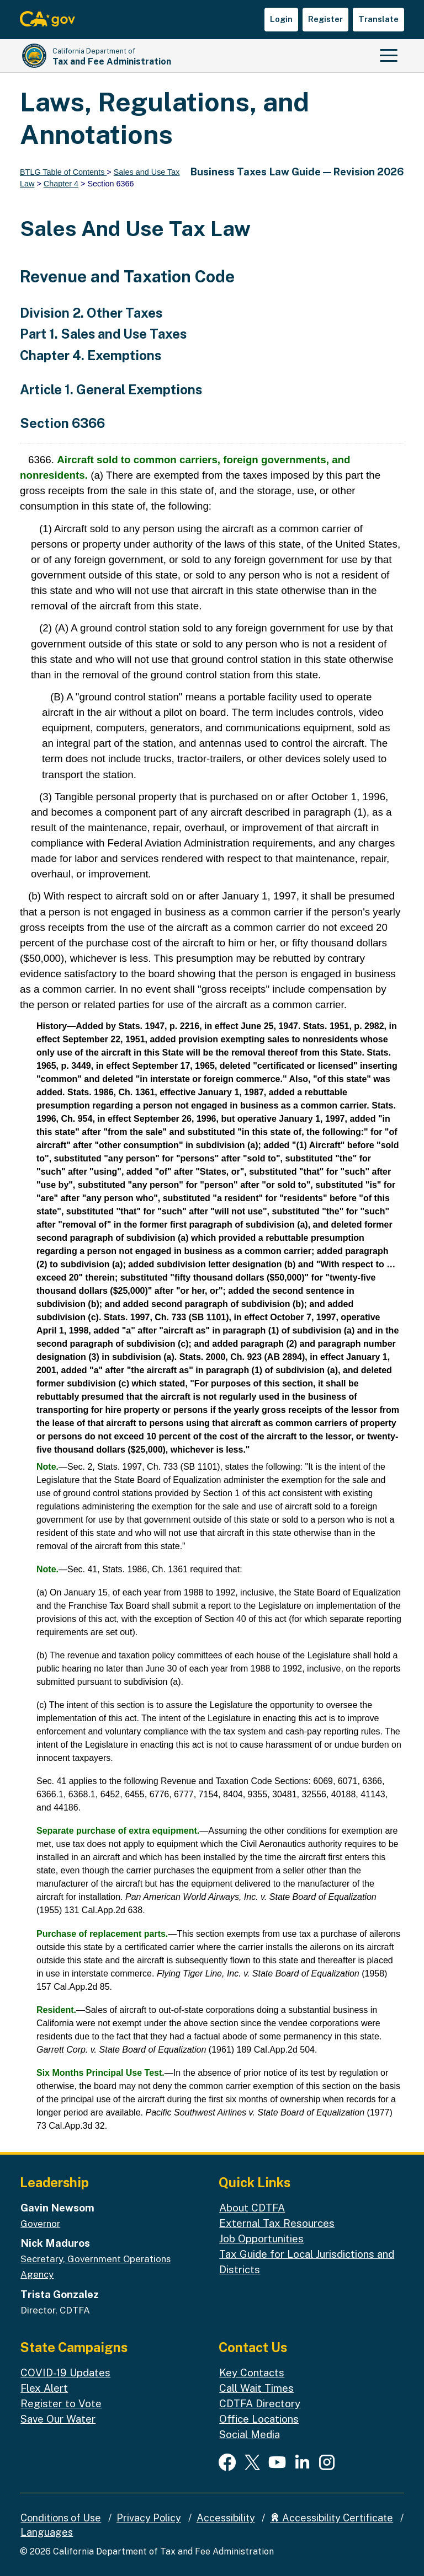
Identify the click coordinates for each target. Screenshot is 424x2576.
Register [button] (325, 19)
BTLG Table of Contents (63, 172)
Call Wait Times (256, 2388)
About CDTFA (252, 2208)
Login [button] (281, 19)
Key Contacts (251, 2372)
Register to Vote (61, 2403)
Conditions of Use (60, 2518)
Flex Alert (44, 2388)
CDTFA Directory (259, 2403)
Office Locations (259, 2419)
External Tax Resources (277, 2223)
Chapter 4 (61, 183)
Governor (40, 2223)
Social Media (249, 2434)
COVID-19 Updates (65, 2372)
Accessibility (226, 2518)
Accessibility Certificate (331, 2518)
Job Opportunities (261, 2238)
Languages (46, 2532)
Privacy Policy (148, 2518)
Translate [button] (378, 19)
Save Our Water (58, 2419)
